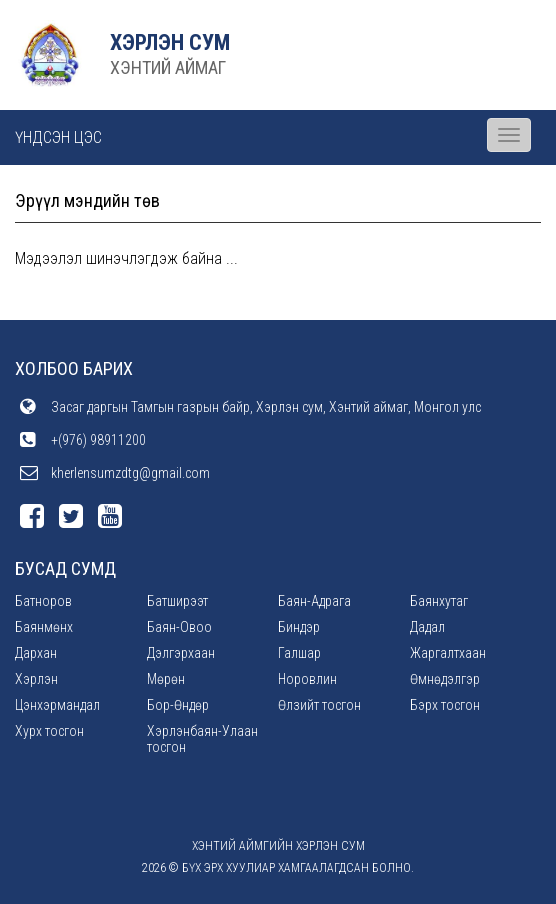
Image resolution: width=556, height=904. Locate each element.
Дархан (36, 653)
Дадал (427, 627)
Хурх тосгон (49, 731)
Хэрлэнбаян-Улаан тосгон (202, 739)
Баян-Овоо (179, 627)
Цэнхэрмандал (57, 705)
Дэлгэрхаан (181, 653)
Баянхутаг (439, 601)
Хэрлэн (36, 679)
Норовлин (307, 679)
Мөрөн (166, 679)
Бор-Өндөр (178, 705)
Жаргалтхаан (448, 653)
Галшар (299, 653)
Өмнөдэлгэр (445, 679)
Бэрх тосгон (445, 705)
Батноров (43, 601)
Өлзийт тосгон (319, 705)
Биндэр (299, 627)
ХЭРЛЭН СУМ (170, 42)
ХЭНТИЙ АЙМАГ (168, 67)
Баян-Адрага (314, 601)
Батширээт (177, 601)
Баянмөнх (44, 627)
